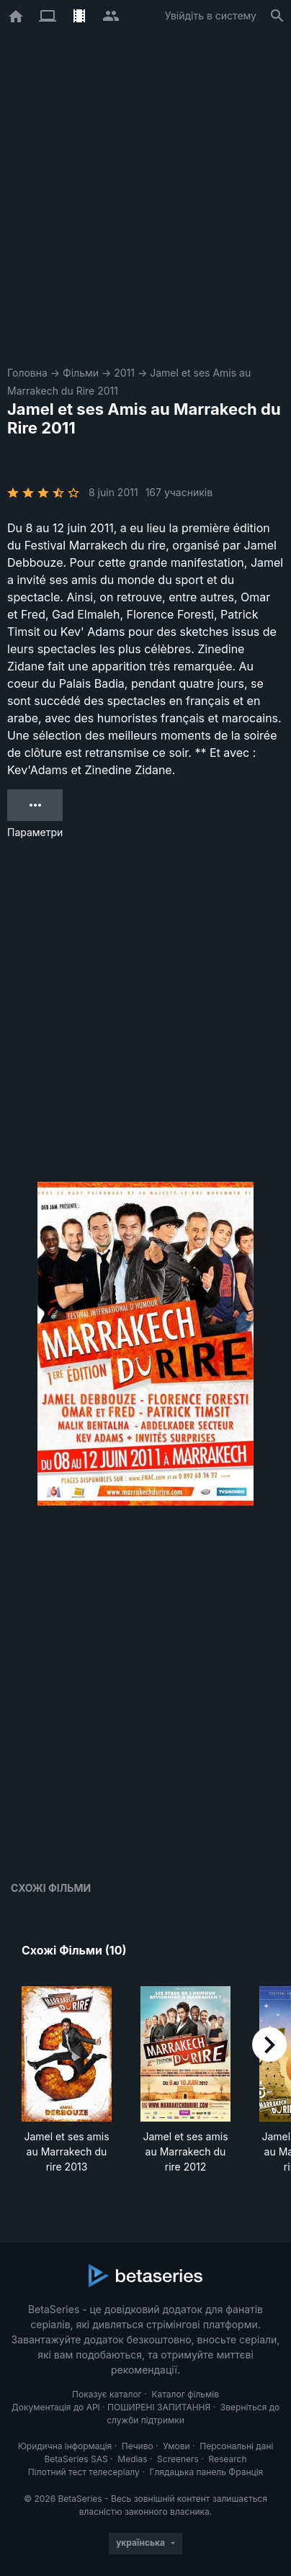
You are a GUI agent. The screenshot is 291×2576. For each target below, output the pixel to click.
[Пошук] (277, 16)
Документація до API (56, 2407)
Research (227, 2459)
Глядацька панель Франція (206, 2472)
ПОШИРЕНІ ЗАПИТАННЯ (158, 2407)
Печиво (137, 2446)
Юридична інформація (65, 2446)
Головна (27, 373)
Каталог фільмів (185, 2394)
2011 (124, 373)
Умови (176, 2446)
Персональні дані (236, 2446)
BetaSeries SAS (76, 2459)
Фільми (81, 373)
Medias (132, 2459)
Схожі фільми (51, 1888)
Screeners (178, 2459)
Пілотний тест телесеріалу (84, 2472)
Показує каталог (107, 2394)
